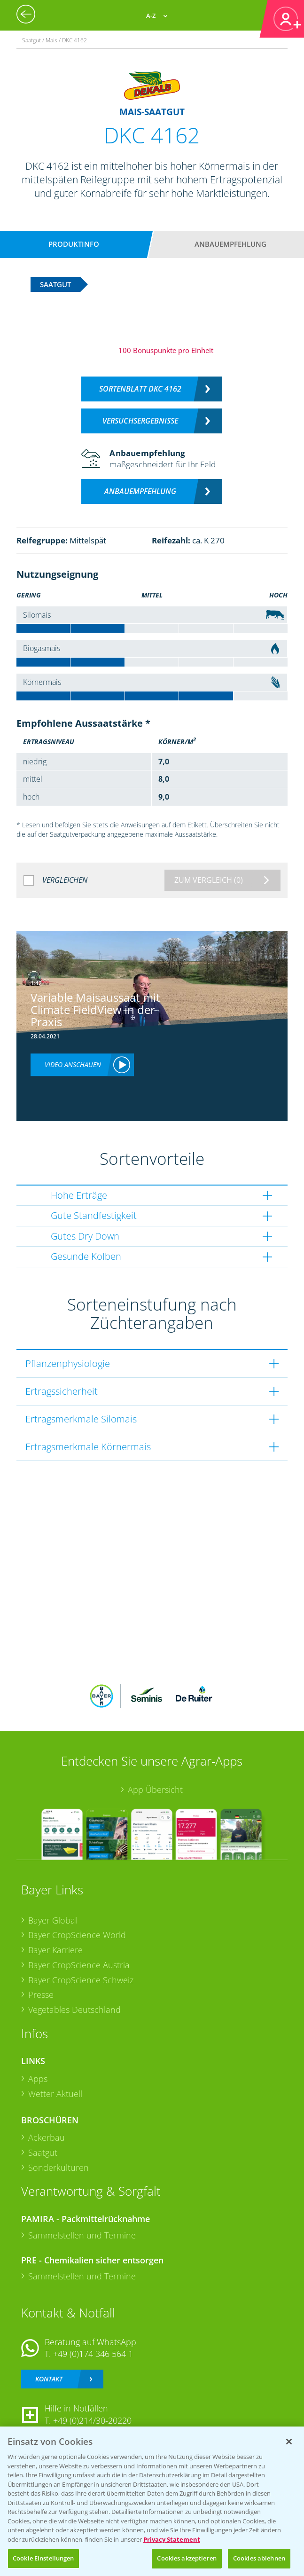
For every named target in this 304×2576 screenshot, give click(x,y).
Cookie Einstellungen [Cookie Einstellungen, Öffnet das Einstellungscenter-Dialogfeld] (43, 2558)
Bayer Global (52, 1920)
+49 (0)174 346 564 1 (93, 2353)
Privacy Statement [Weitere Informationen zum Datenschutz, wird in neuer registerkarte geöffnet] (171, 2539)
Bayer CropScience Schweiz (80, 1980)
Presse (41, 1994)
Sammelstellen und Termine (82, 2235)
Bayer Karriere (55, 1950)
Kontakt (48, 2378)
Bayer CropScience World (77, 1934)
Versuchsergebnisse (140, 421)
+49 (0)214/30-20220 (92, 2420)
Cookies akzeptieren (186, 2558)
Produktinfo (73, 244)
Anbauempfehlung (230, 244)
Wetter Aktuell (55, 2093)
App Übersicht (155, 1789)
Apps (37, 2078)
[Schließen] (289, 2441)
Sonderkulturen (58, 2167)
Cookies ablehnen (259, 2558)
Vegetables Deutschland (74, 2009)
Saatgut (42, 2152)
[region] (152, 2501)
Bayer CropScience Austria (79, 1965)
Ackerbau (46, 2137)
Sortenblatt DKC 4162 (140, 389)
